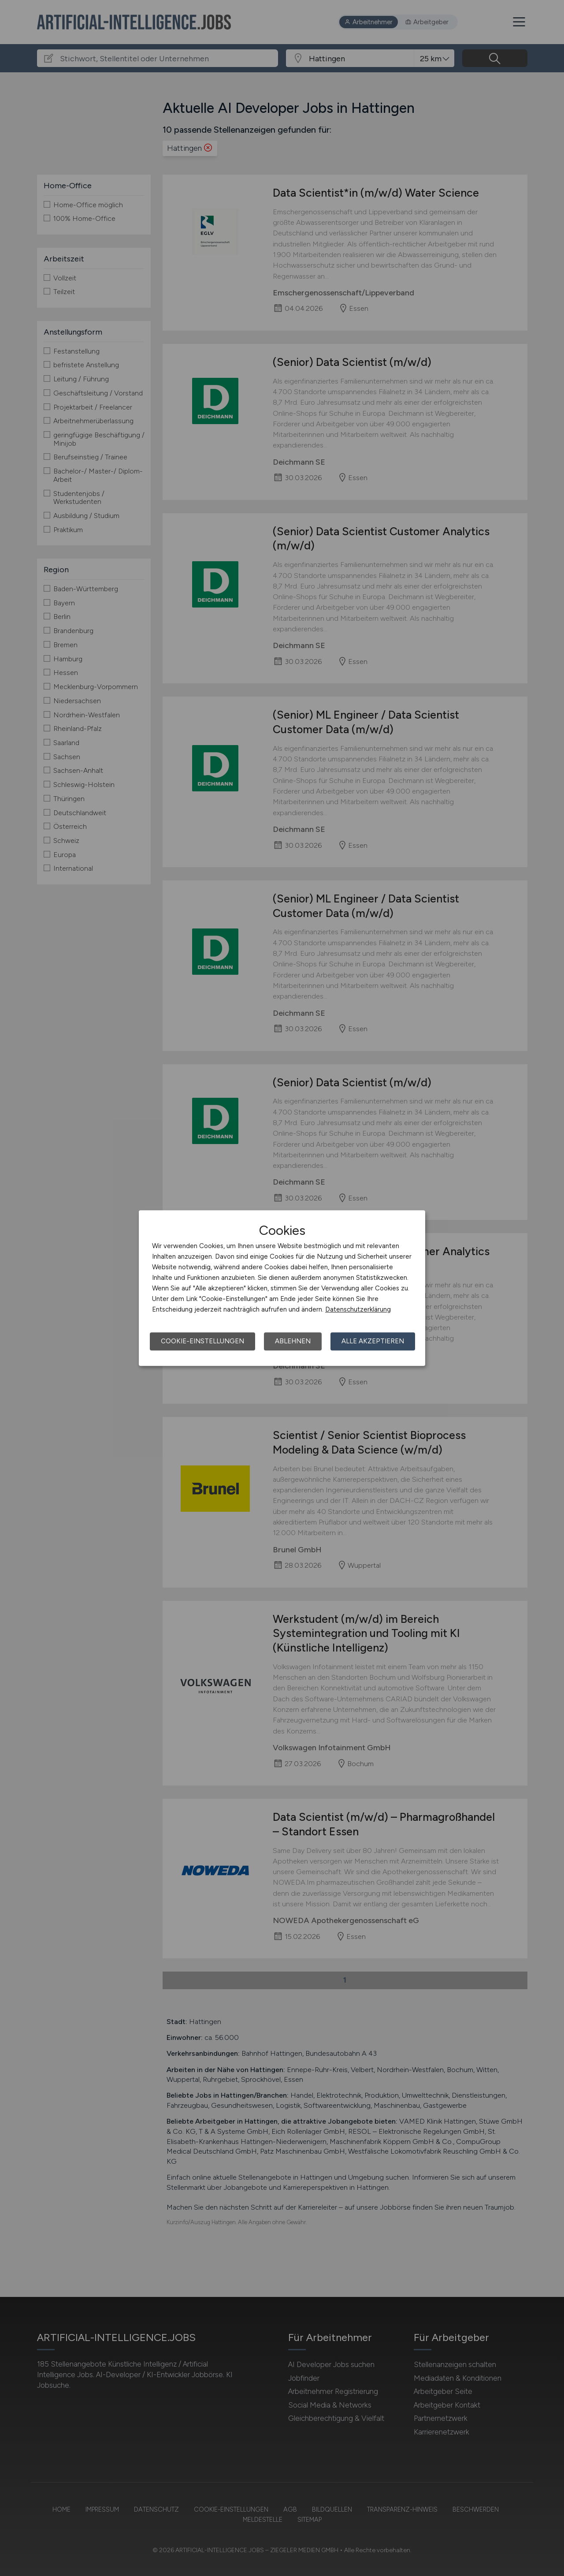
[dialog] (282, 1288)
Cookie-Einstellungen (202, 1341)
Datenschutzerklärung (358, 1309)
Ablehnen (293, 1341)
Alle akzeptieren (372, 1341)
